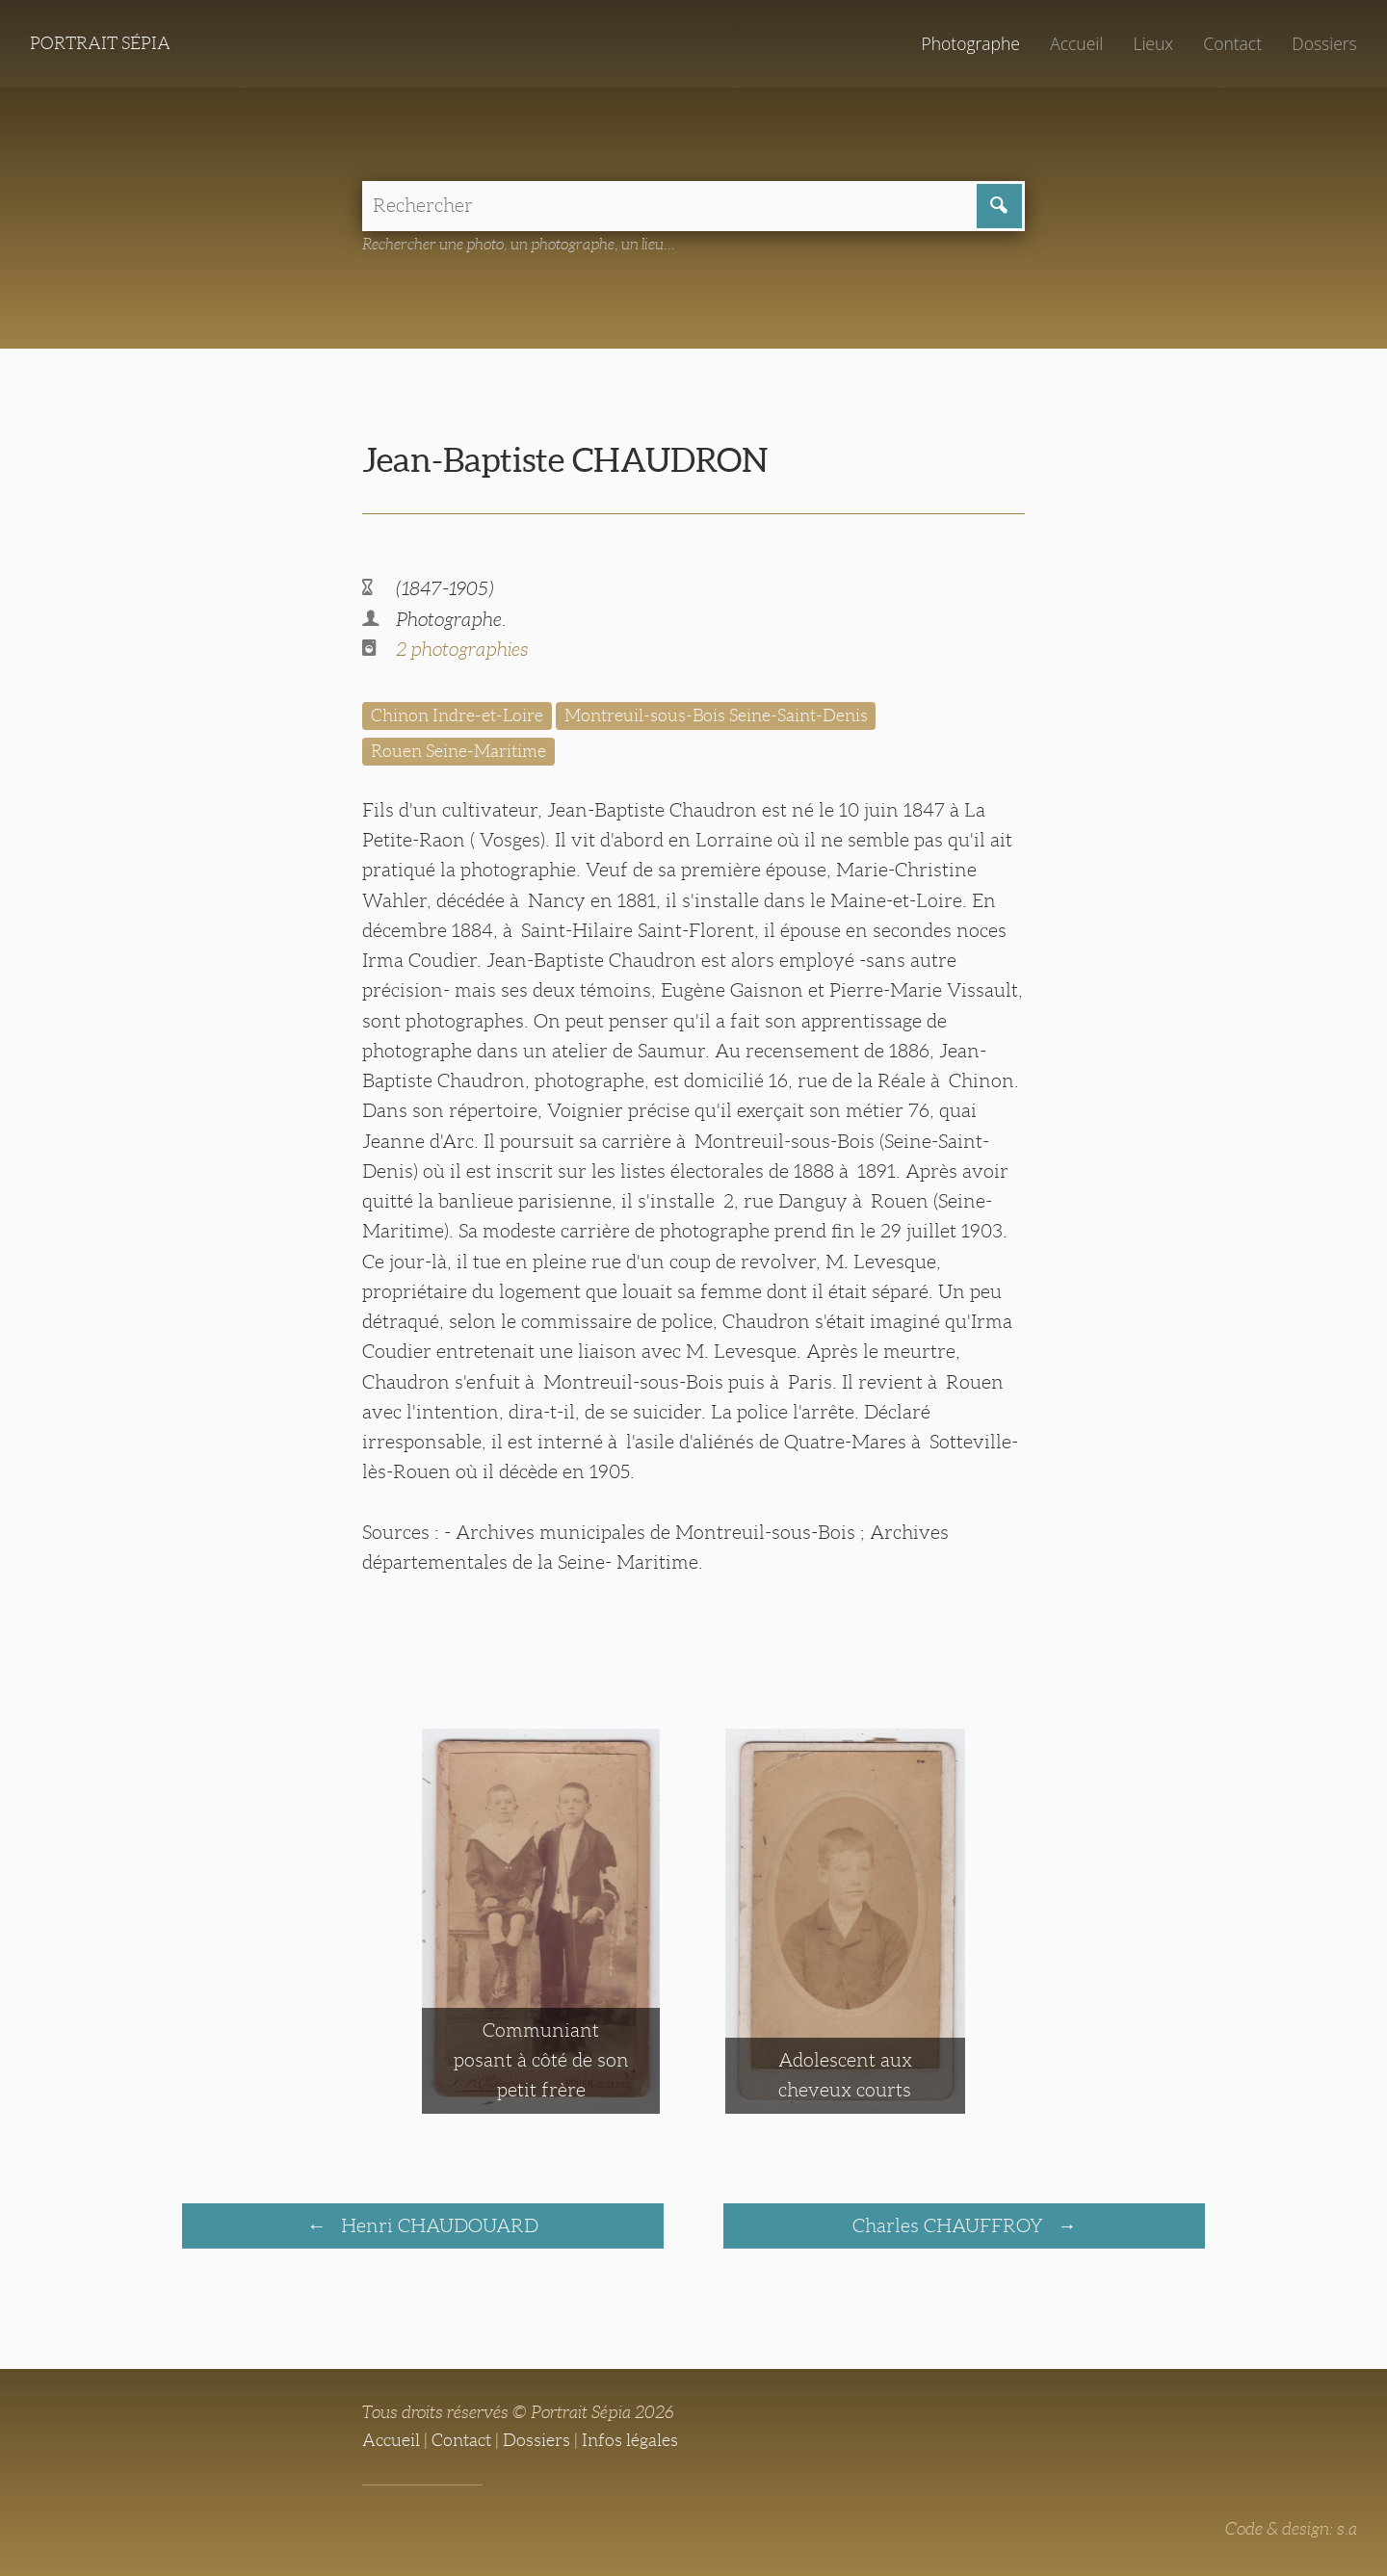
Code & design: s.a (1291, 2528)
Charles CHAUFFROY (950, 2225)
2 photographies (462, 649)
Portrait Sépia (100, 43)
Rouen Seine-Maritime (458, 751)
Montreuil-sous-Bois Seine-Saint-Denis (716, 715)
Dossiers (1324, 43)
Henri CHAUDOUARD (437, 2225)
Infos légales (630, 2440)
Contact (1232, 43)
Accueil (1076, 43)
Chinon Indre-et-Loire (457, 715)
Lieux (1153, 43)
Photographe (970, 43)
